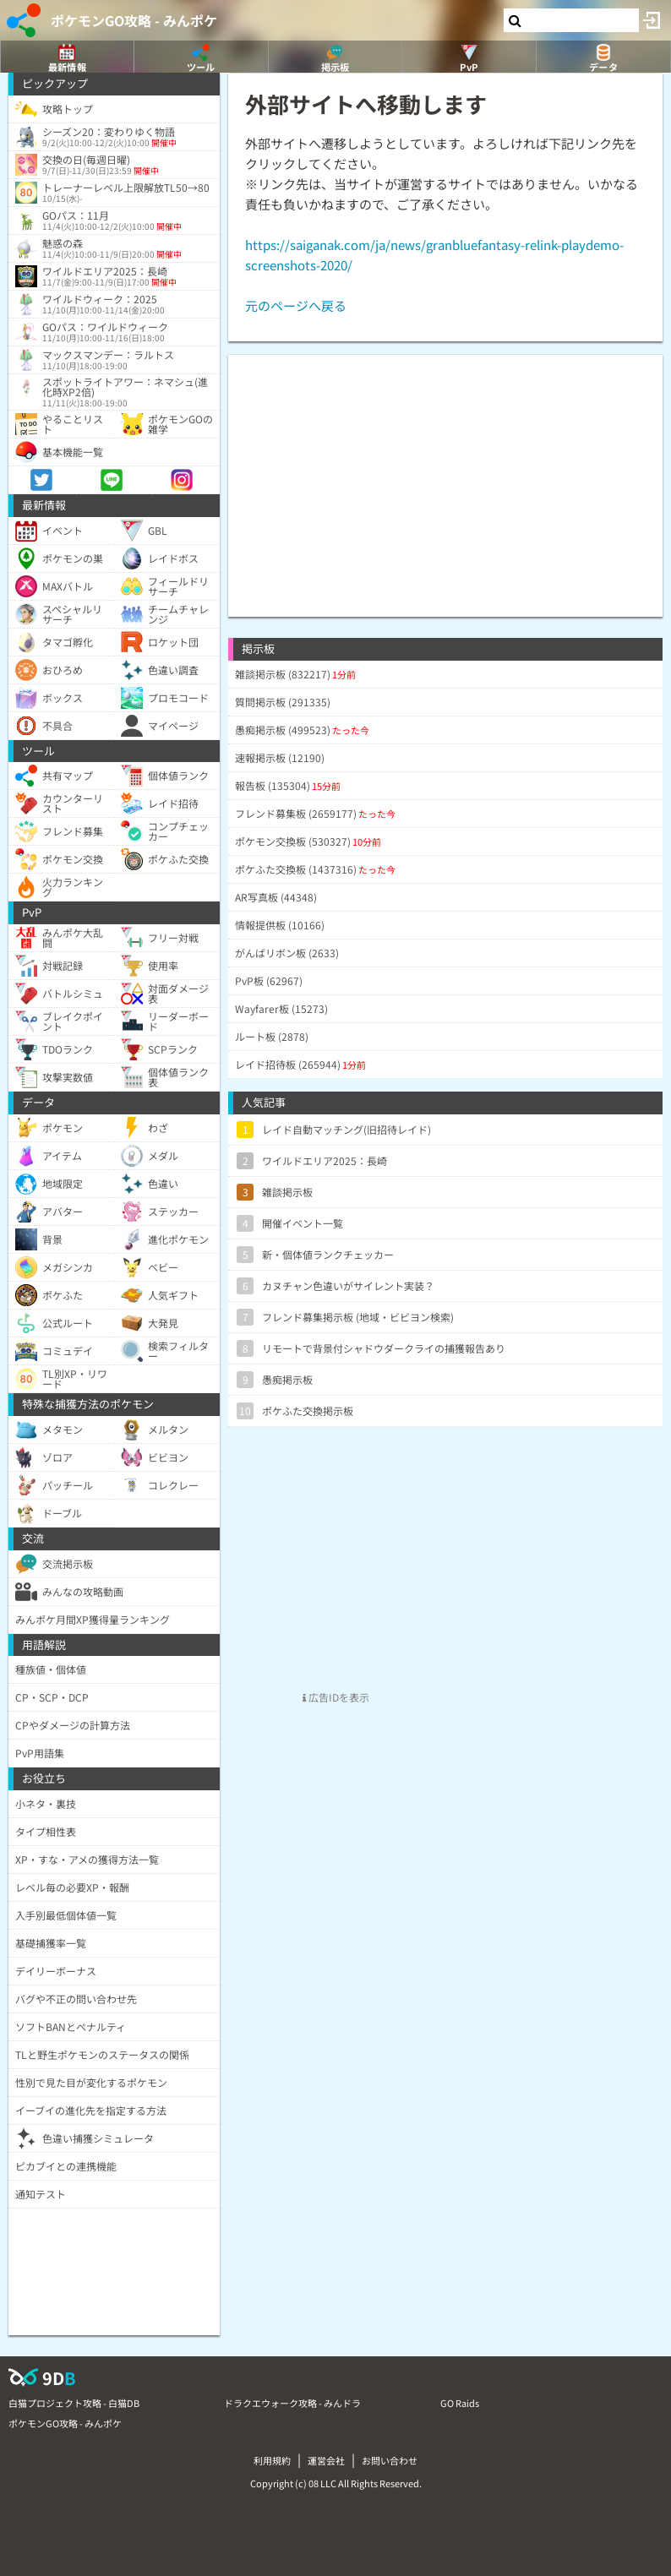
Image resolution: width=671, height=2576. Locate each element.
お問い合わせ (389, 2460)
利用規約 (272, 2460)
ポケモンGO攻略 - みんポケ (134, 20)
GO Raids (459, 2403)
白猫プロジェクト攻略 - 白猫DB (73, 2403)
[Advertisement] (445, 473)
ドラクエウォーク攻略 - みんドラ (292, 2403)
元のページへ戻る (295, 305)
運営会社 (326, 2460)
